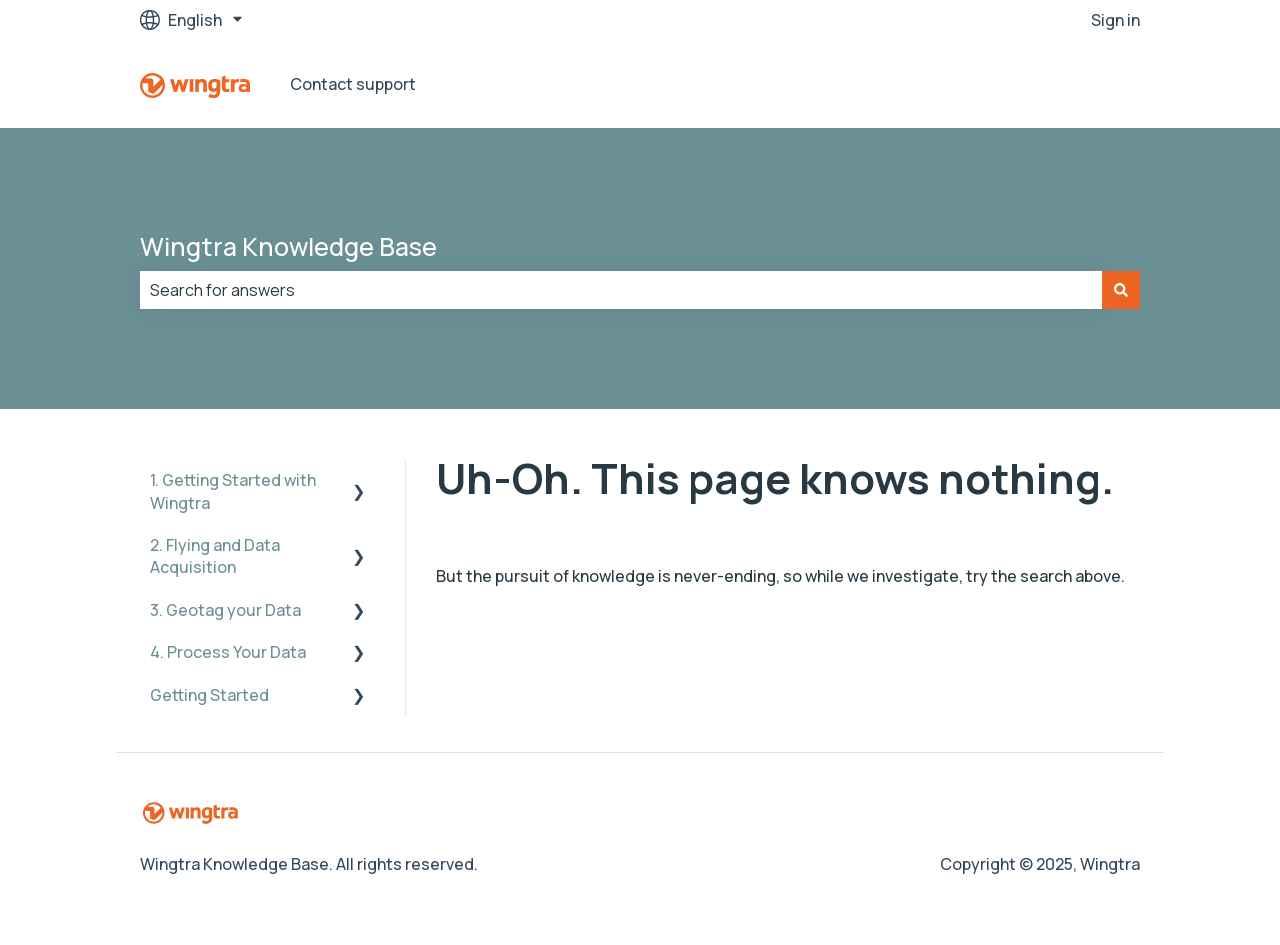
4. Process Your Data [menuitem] (228, 652)
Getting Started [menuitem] (209, 695)
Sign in (1115, 20)
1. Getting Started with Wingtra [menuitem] (233, 491)
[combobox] (621, 290)
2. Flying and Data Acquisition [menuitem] (215, 556)
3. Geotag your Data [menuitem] (225, 610)
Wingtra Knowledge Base (288, 246)
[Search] (1121, 290)
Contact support (353, 84)
